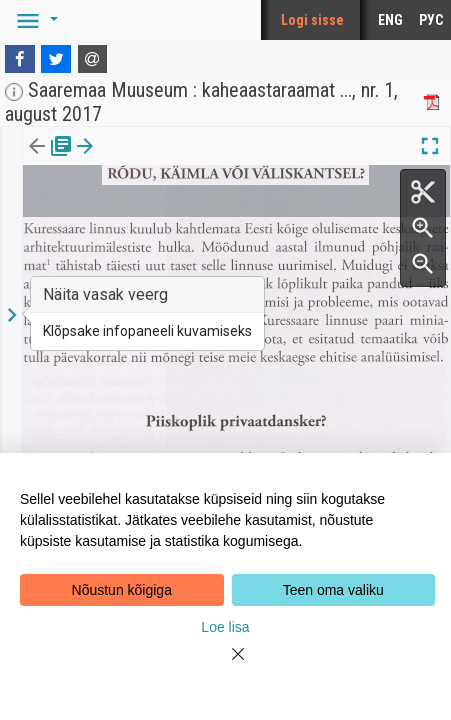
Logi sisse (312, 20)
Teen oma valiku (333, 590)
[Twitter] (56, 59)
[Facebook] (20, 59)
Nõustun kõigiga (122, 590)
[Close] (226, 666)
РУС (431, 20)
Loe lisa (225, 627)
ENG (390, 20)
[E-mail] (93, 59)
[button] (34, 20)
